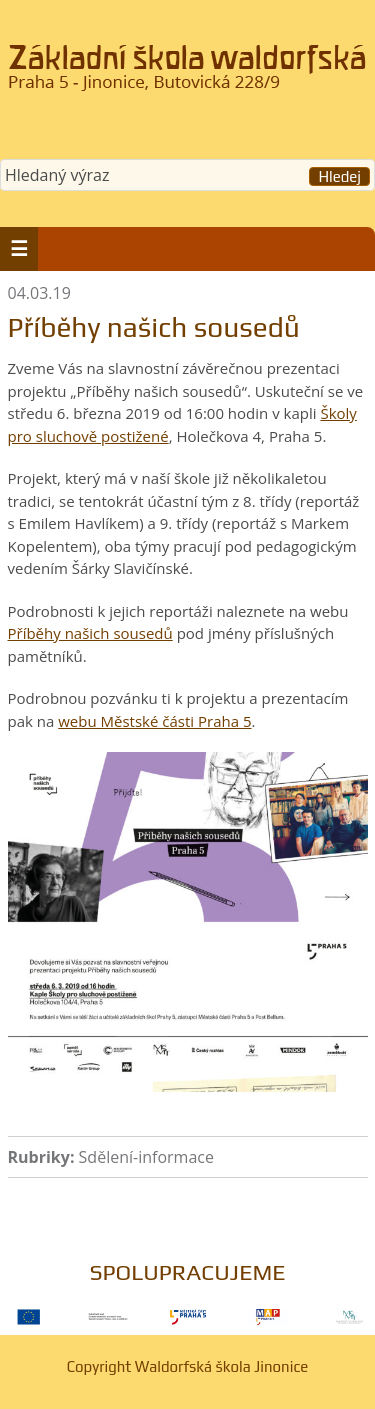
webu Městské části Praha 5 (154, 721)
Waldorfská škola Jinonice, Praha (187, 74)
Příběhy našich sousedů (90, 633)
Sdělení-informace (146, 1157)
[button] (19, 249)
